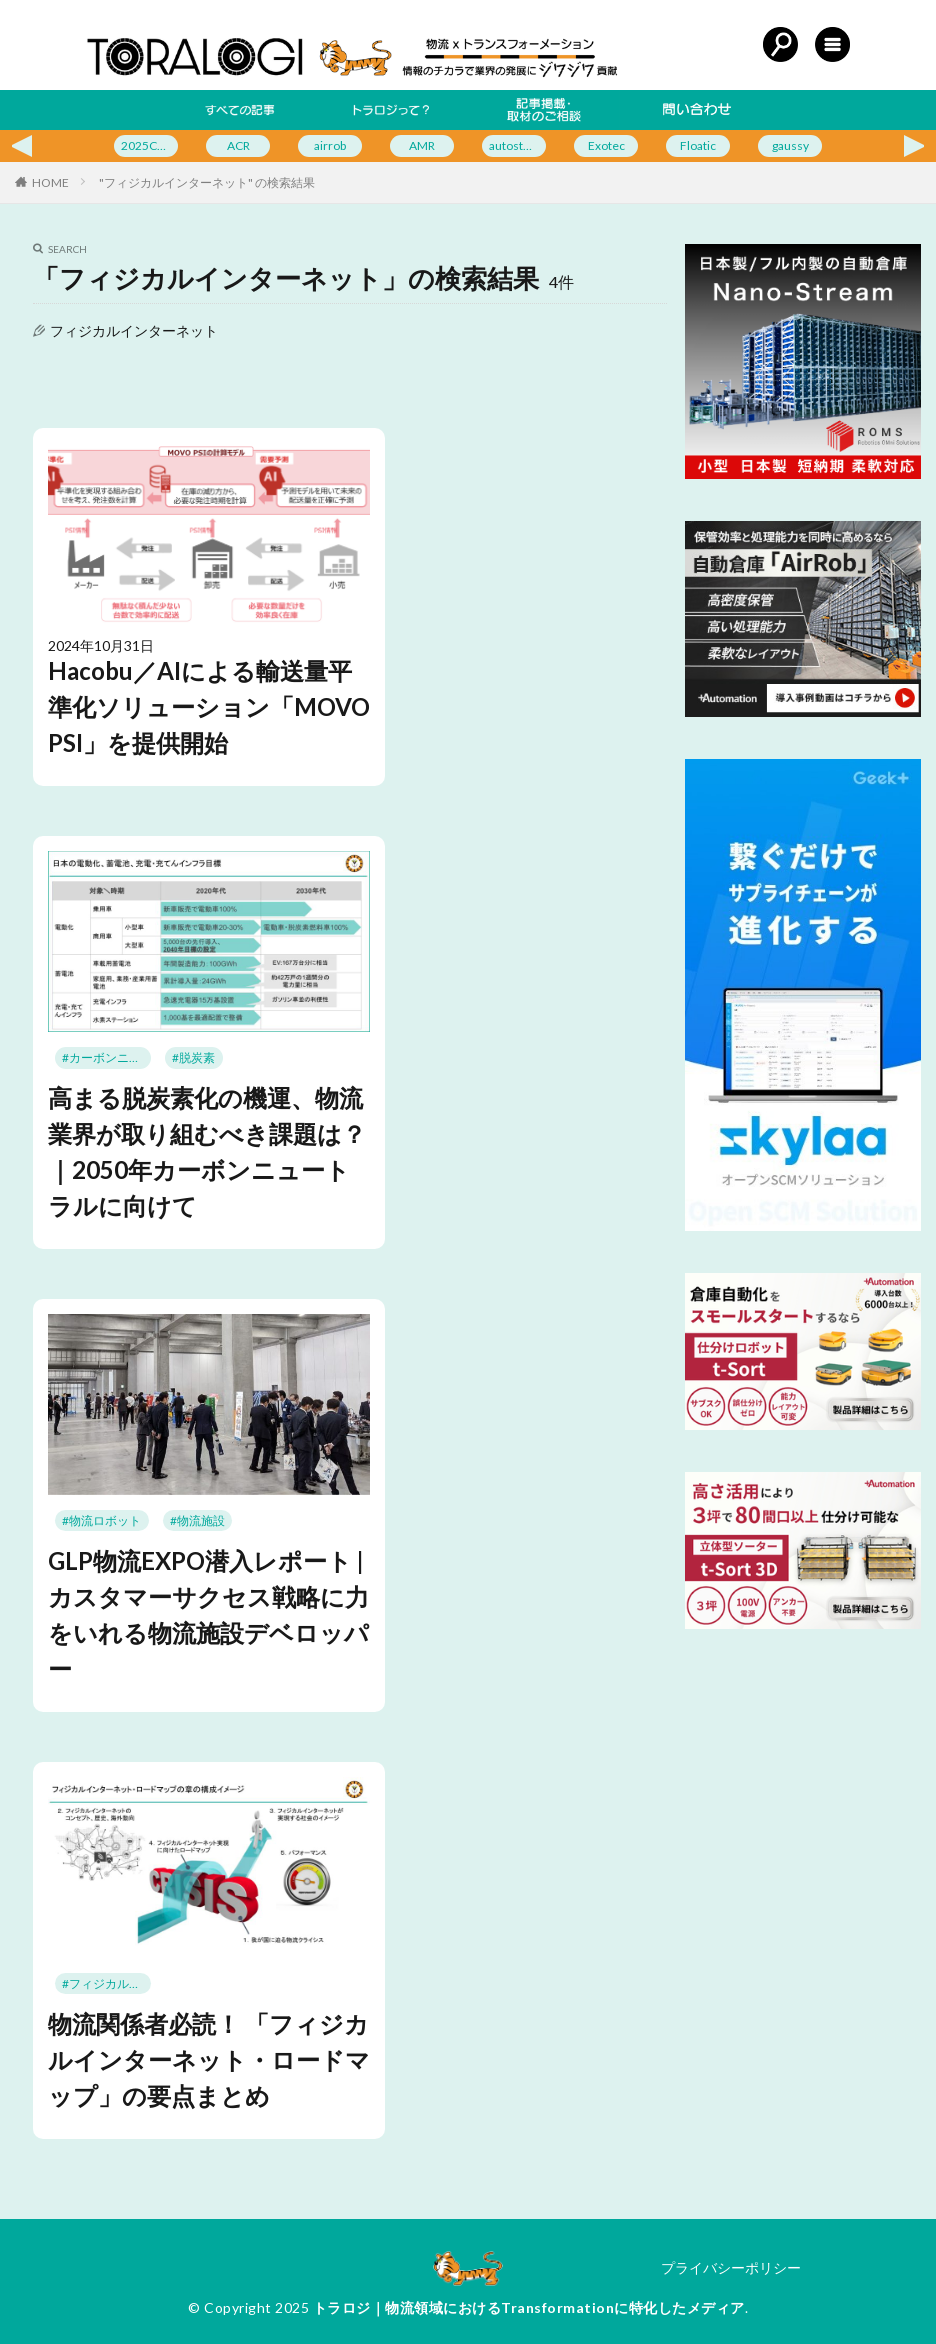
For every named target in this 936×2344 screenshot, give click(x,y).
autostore (515, 145)
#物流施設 (197, 1520)
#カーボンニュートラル (106, 1057)
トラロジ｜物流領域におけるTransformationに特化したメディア (529, 2307)
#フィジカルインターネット (106, 1983)
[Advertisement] (802, 1771)
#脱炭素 (193, 1057)
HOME (50, 182)
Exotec (606, 145)
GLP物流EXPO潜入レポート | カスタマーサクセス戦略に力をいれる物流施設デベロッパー (208, 1614)
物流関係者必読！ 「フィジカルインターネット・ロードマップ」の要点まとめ (209, 2059)
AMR (422, 145)
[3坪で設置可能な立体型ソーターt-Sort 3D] (803, 1623)
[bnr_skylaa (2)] (803, 1225)
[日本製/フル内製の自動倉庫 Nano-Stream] (803, 473)
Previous (16, 146)
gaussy (790, 145)
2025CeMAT (149, 145)
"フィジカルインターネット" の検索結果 (207, 182)
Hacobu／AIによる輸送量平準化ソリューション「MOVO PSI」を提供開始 (209, 706)
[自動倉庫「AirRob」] (803, 711)
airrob (330, 145)
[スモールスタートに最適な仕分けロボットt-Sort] (803, 1424)
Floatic (698, 145)
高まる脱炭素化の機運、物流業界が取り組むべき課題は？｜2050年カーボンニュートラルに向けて (207, 1151)
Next (920, 146)
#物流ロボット (101, 1520)
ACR (238, 145)
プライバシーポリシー (731, 2267)
